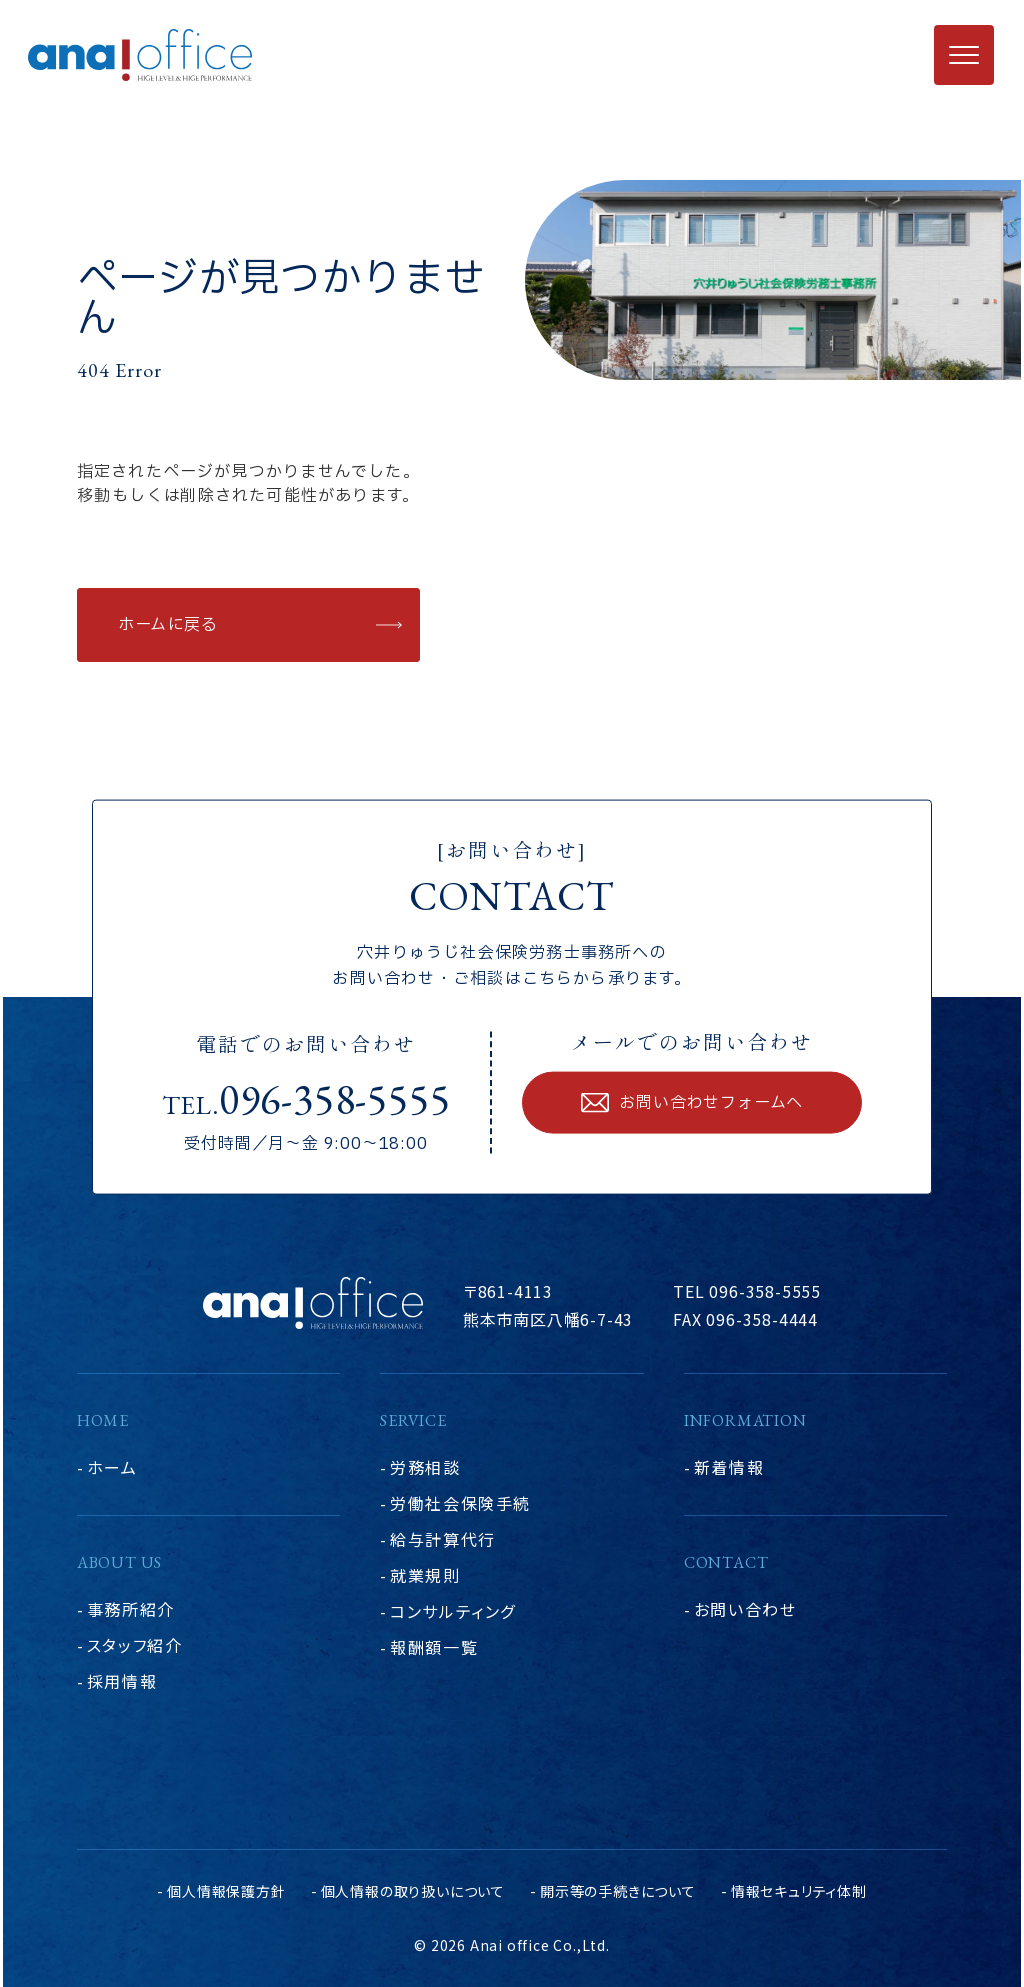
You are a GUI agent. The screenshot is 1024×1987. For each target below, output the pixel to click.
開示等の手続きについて (618, 1891)
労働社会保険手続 (460, 1503)
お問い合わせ (745, 1609)
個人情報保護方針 (226, 1891)
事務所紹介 (131, 1609)
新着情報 (729, 1467)
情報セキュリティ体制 (799, 1891)
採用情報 (122, 1681)
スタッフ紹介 (135, 1645)
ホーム (112, 1467)
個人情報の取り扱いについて (413, 1891)
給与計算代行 (443, 1539)
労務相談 (425, 1467)
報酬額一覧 (434, 1647)
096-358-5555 (335, 1099)
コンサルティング (453, 1611)
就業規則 (425, 1575)
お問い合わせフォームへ (711, 1103)
